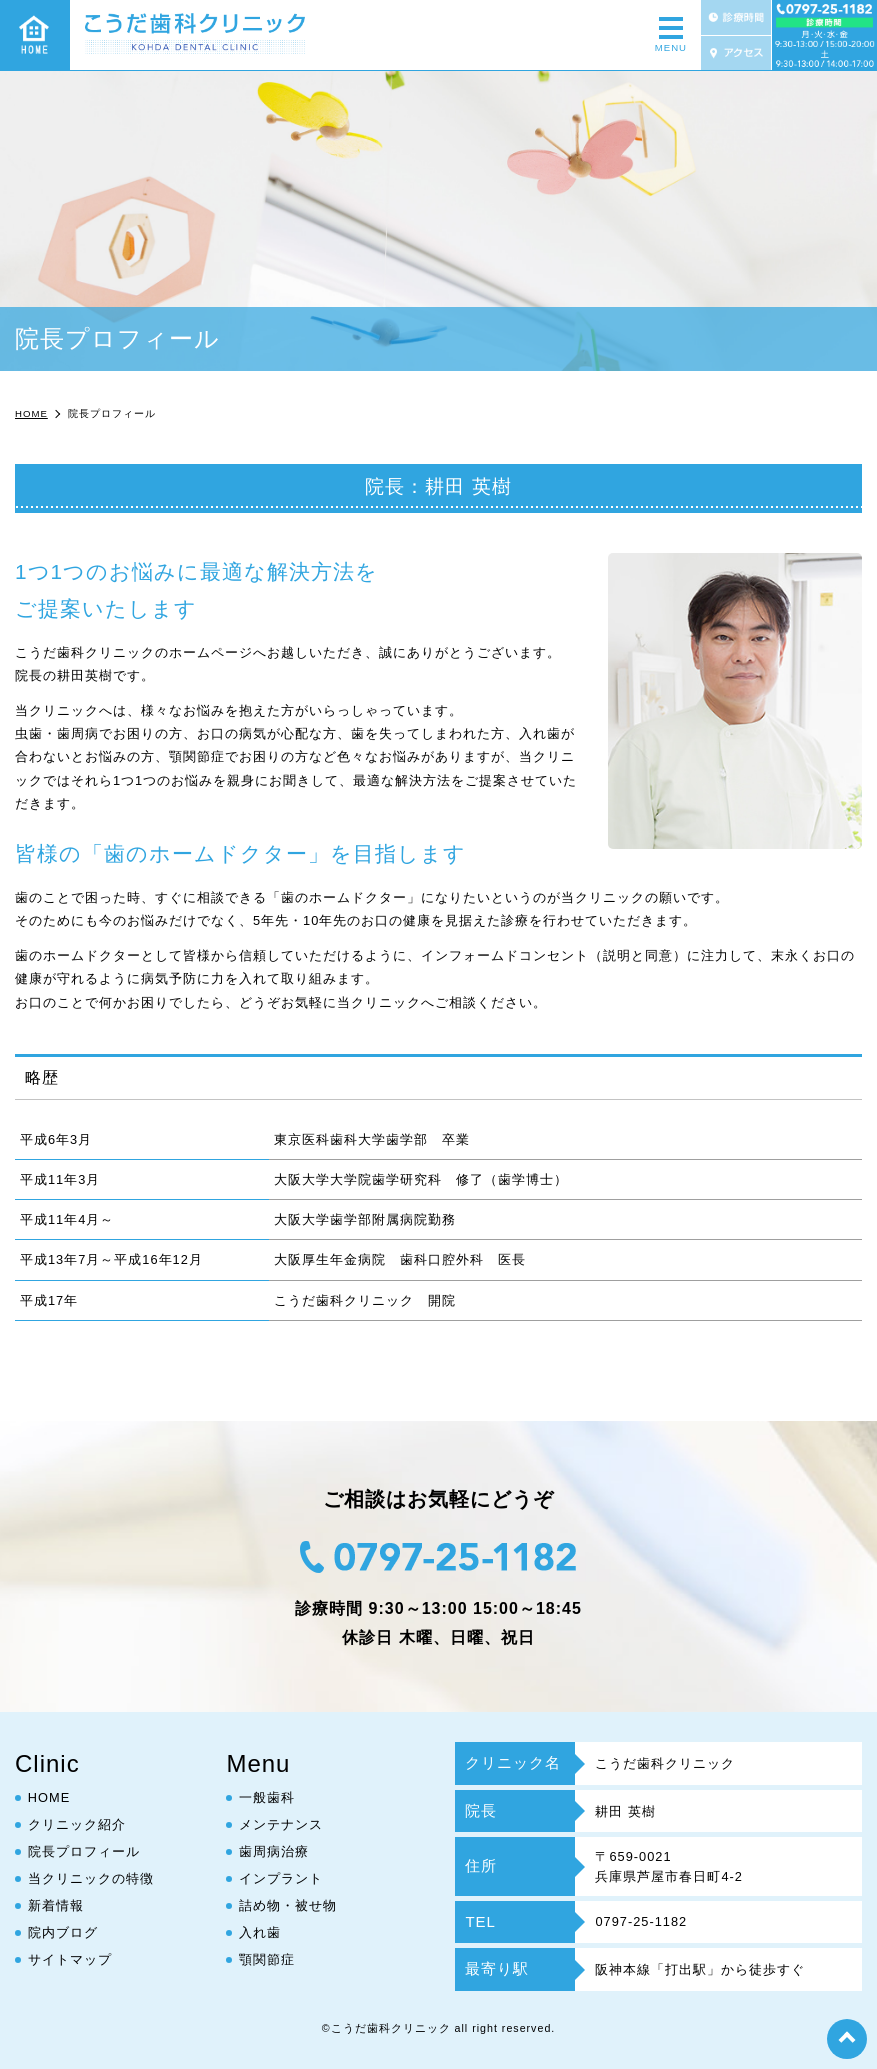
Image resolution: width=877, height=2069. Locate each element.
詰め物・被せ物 (288, 1905)
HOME (49, 1797)
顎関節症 (267, 1959)
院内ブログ (63, 1932)
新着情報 (56, 1905)
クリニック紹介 (77, 1824)
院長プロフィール (84, 1851)
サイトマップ (70, 1959)
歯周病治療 (274, 1851)
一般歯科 (267, 1797)
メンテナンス (281, 1824)
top (847, 2039)
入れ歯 (260, 1932)
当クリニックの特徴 (91, 1878)
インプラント (281, 1878)
